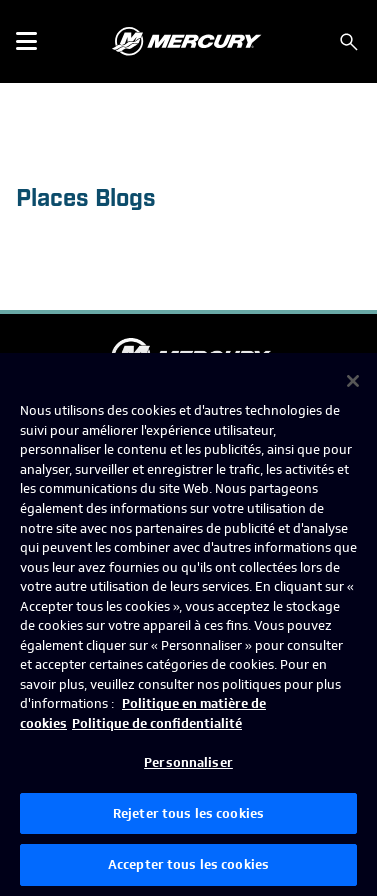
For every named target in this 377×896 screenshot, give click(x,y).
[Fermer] (353, 381)
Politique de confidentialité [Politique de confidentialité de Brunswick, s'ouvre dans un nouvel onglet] (157, 723)
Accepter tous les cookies (188, 864)
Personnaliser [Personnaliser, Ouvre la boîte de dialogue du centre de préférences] (188, 762)
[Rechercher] (349, 42)
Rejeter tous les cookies (188, 813)
